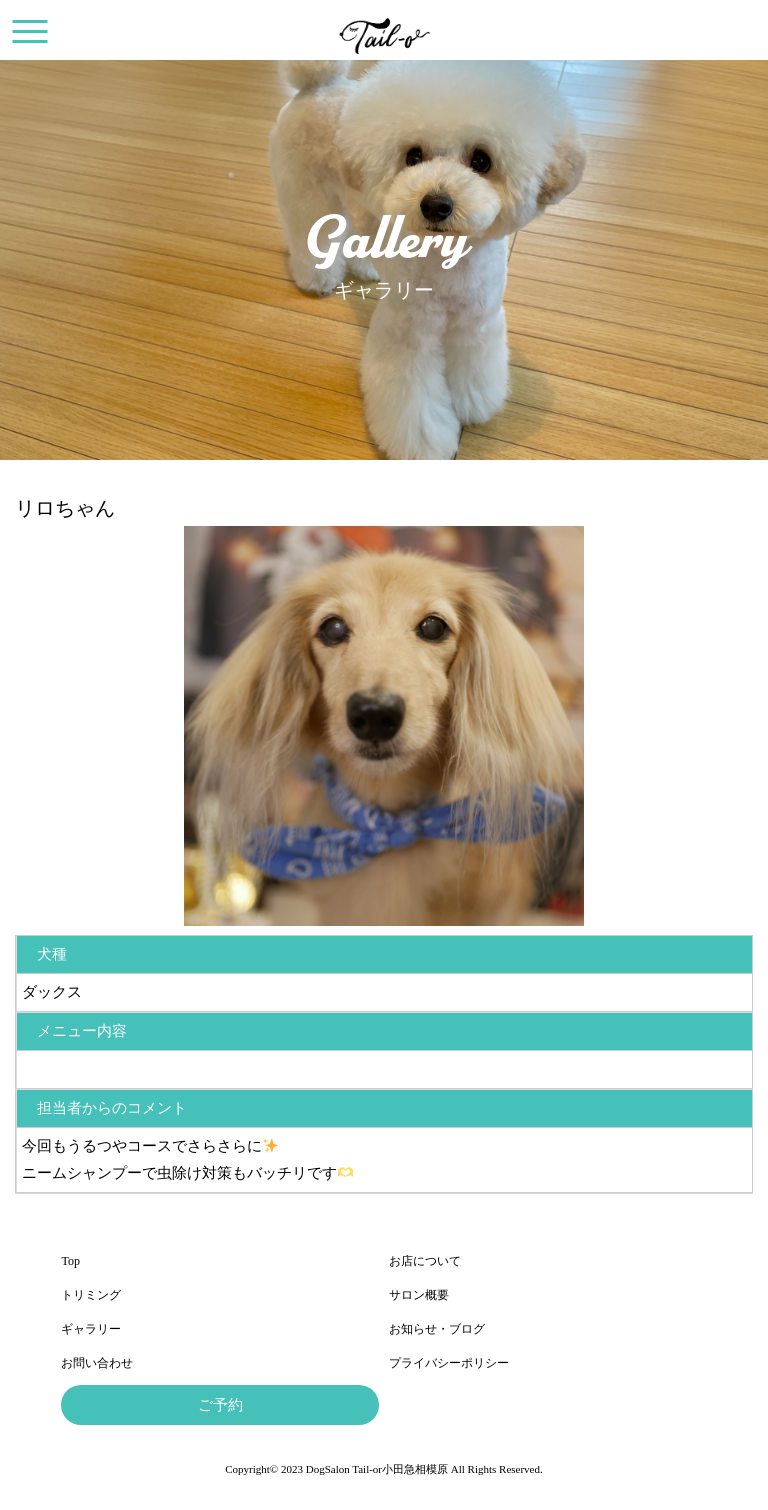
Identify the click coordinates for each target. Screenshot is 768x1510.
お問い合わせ (97, 1363)
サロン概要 (419, 1295)
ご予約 (220, 1405)
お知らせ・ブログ (437, 1329)
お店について (425, 1261)
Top (70, 1261)
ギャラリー (91, 1329)
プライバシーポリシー (449, 1363)
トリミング (91, 1295)
